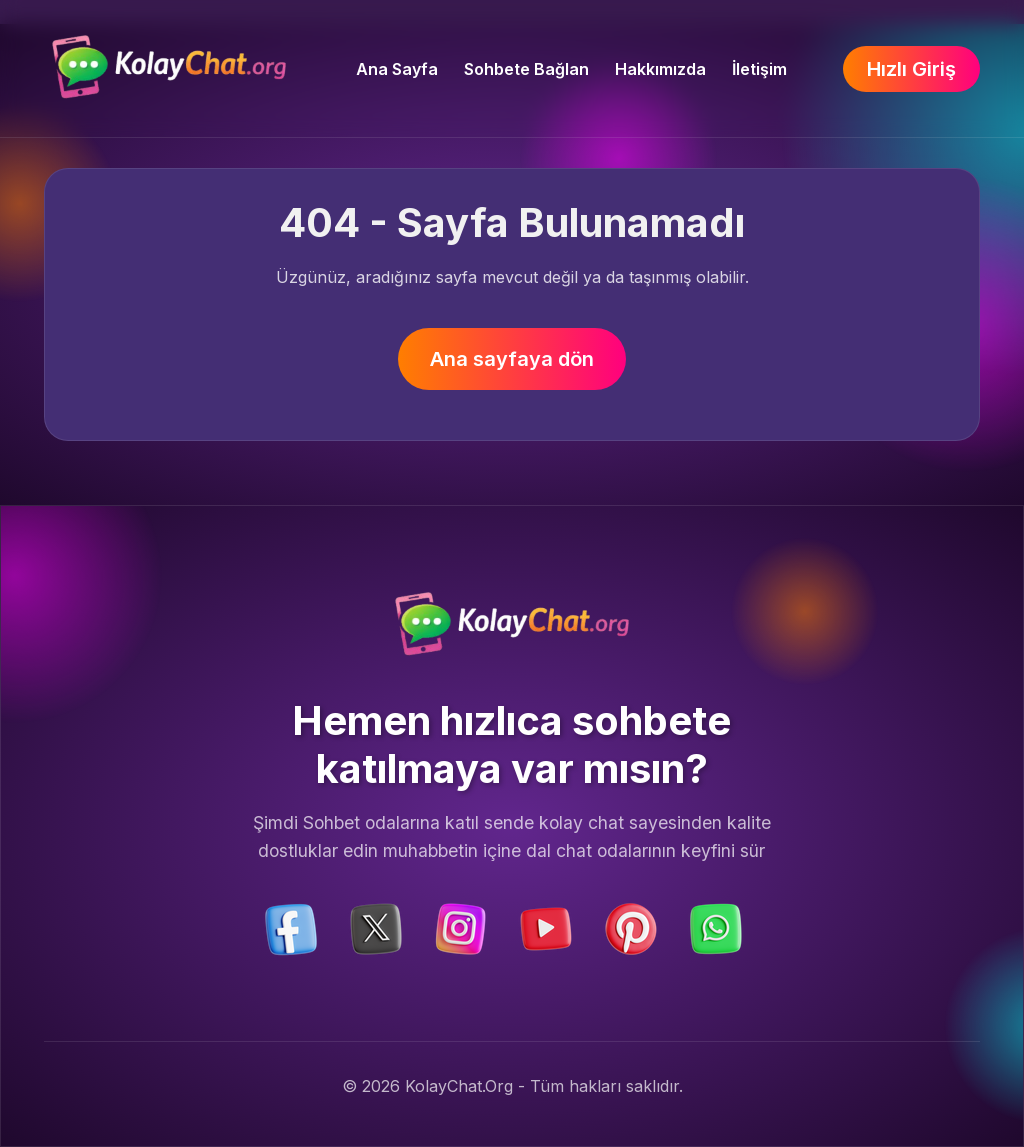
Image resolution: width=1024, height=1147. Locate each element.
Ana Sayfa (397, 69)
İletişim (759, 69)
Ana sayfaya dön (512, 359)
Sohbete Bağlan (526, 69)
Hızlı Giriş (911, 69)
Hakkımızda (660, 69)
